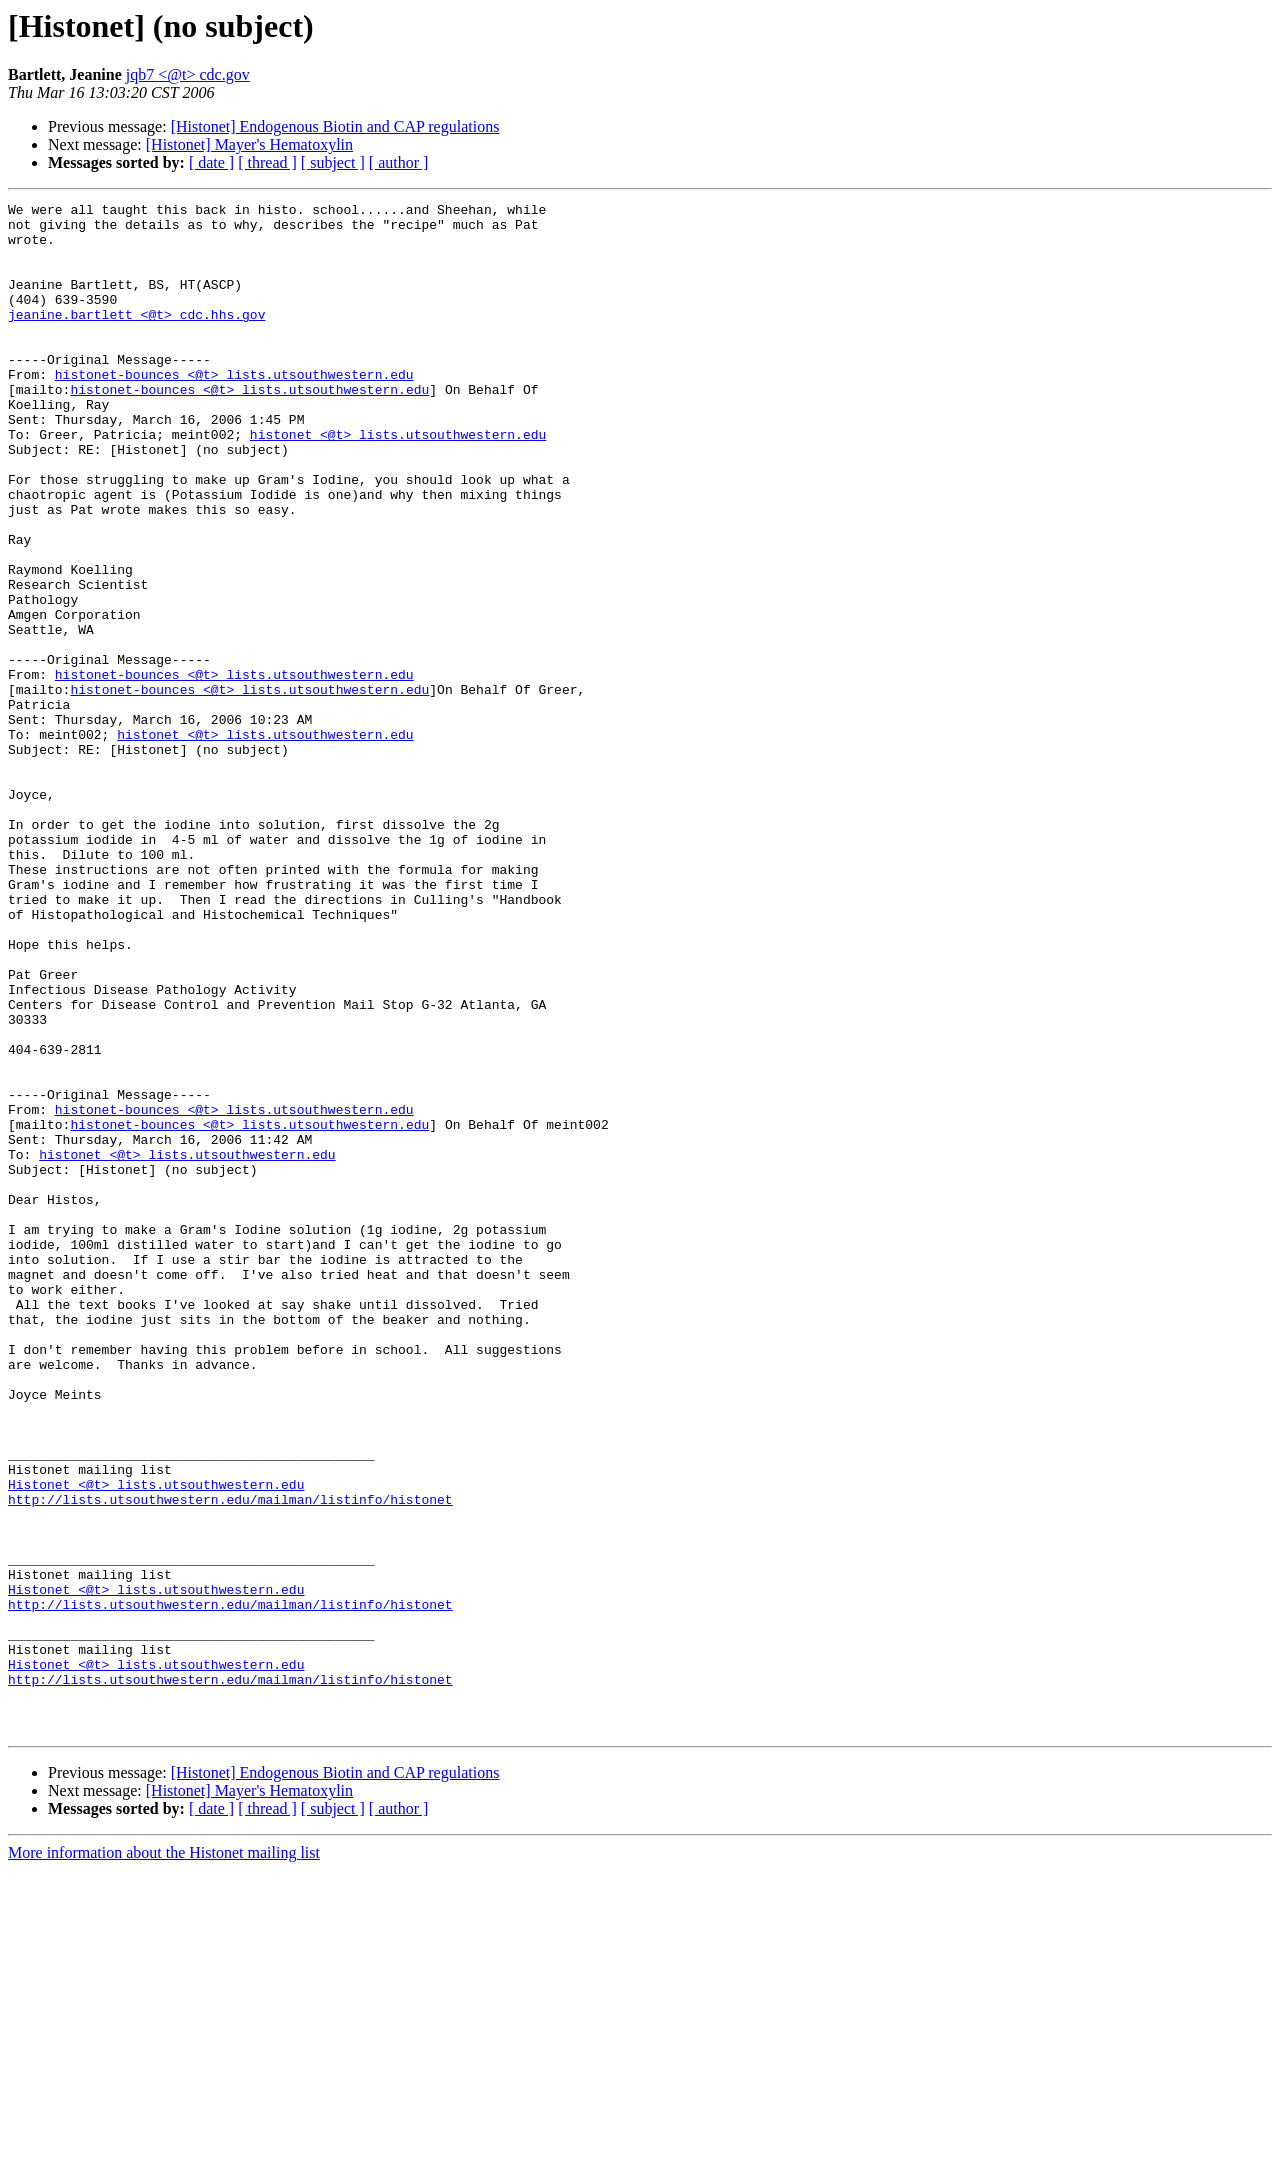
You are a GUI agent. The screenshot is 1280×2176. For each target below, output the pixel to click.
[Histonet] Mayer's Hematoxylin (249, 144)
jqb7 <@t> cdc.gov (188, 74)
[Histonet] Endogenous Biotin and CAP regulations (335, 126)
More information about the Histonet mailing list (164, 2158)
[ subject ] (333, 162)
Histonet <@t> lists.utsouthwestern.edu (156, 1742)
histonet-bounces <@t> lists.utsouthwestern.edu (234, 410)
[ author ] (399, 162)
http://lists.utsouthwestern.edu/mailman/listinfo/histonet (230, 1760)
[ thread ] (267, 162)
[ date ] (211, 162)
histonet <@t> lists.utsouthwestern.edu (398, 482)
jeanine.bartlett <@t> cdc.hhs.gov (136, 338)
